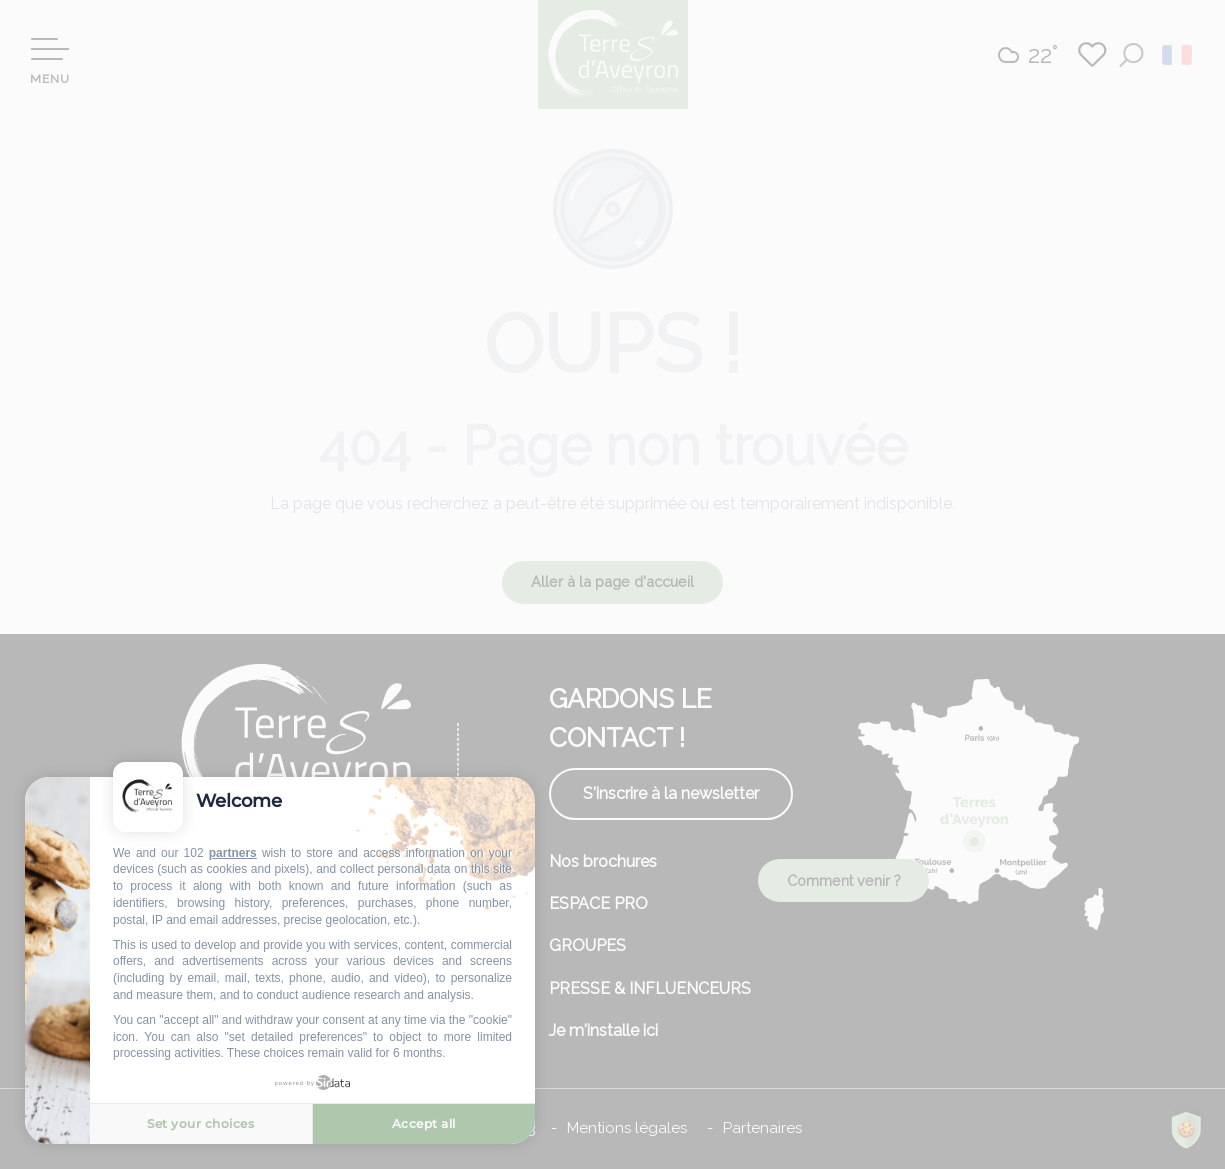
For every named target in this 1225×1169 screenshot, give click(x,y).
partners (233, 853)
